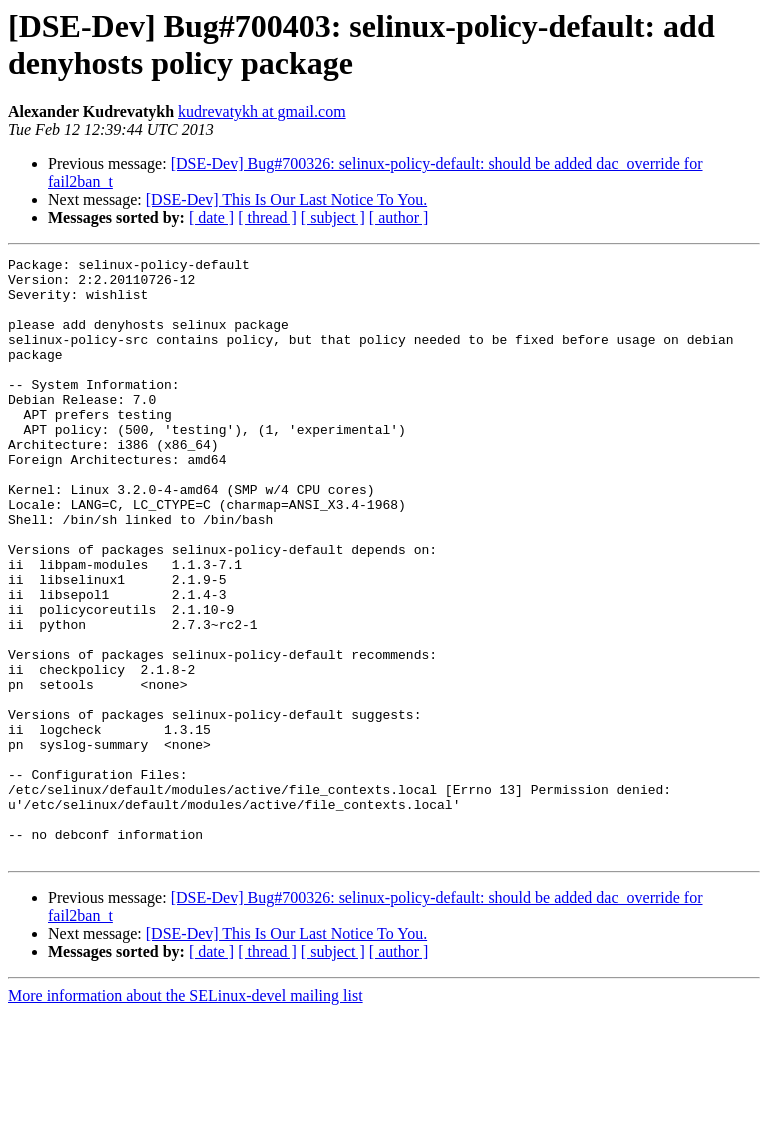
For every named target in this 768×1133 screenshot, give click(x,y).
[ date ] (211, 217)
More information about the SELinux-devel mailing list (185, 1115)
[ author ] (399, 217)
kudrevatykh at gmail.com (262, 111)
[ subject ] (333, 217)
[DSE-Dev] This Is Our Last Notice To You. (286, 199)
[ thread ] (267, 217)
